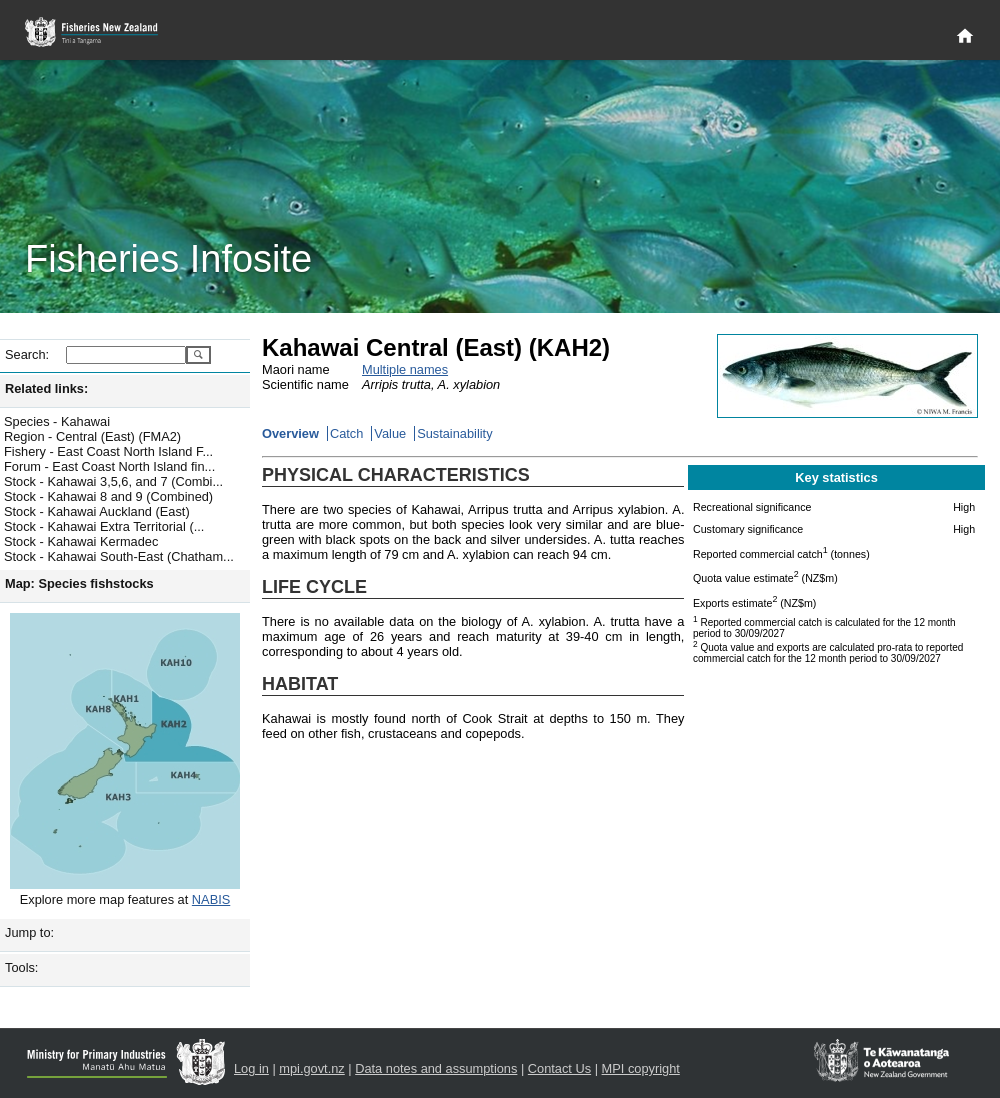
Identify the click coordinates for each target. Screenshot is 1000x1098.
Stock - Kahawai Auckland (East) (97, 511)
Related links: (46, 388)
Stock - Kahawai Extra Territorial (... (104, 526)
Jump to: (29, 932)
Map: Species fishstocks (79, 583)
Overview (290, 433)
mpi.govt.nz (311, 1068)
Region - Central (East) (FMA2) (92, 436)
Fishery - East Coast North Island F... (108, 451)
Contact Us (559, 1068)
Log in (251, 1068)
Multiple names (405, 369)
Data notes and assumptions (436, 1068)
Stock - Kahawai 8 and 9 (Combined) (108, 496)
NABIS (211, 899)
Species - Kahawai (57, 421)
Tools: (21, 967)
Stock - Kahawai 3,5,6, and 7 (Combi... (113, 481)
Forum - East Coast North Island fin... (109, 466)
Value (390, 433)
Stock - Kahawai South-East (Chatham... (119, 556)
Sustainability (454, 433)
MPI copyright (641, 1068)
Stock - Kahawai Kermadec (81, 541)
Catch (346, 433)
